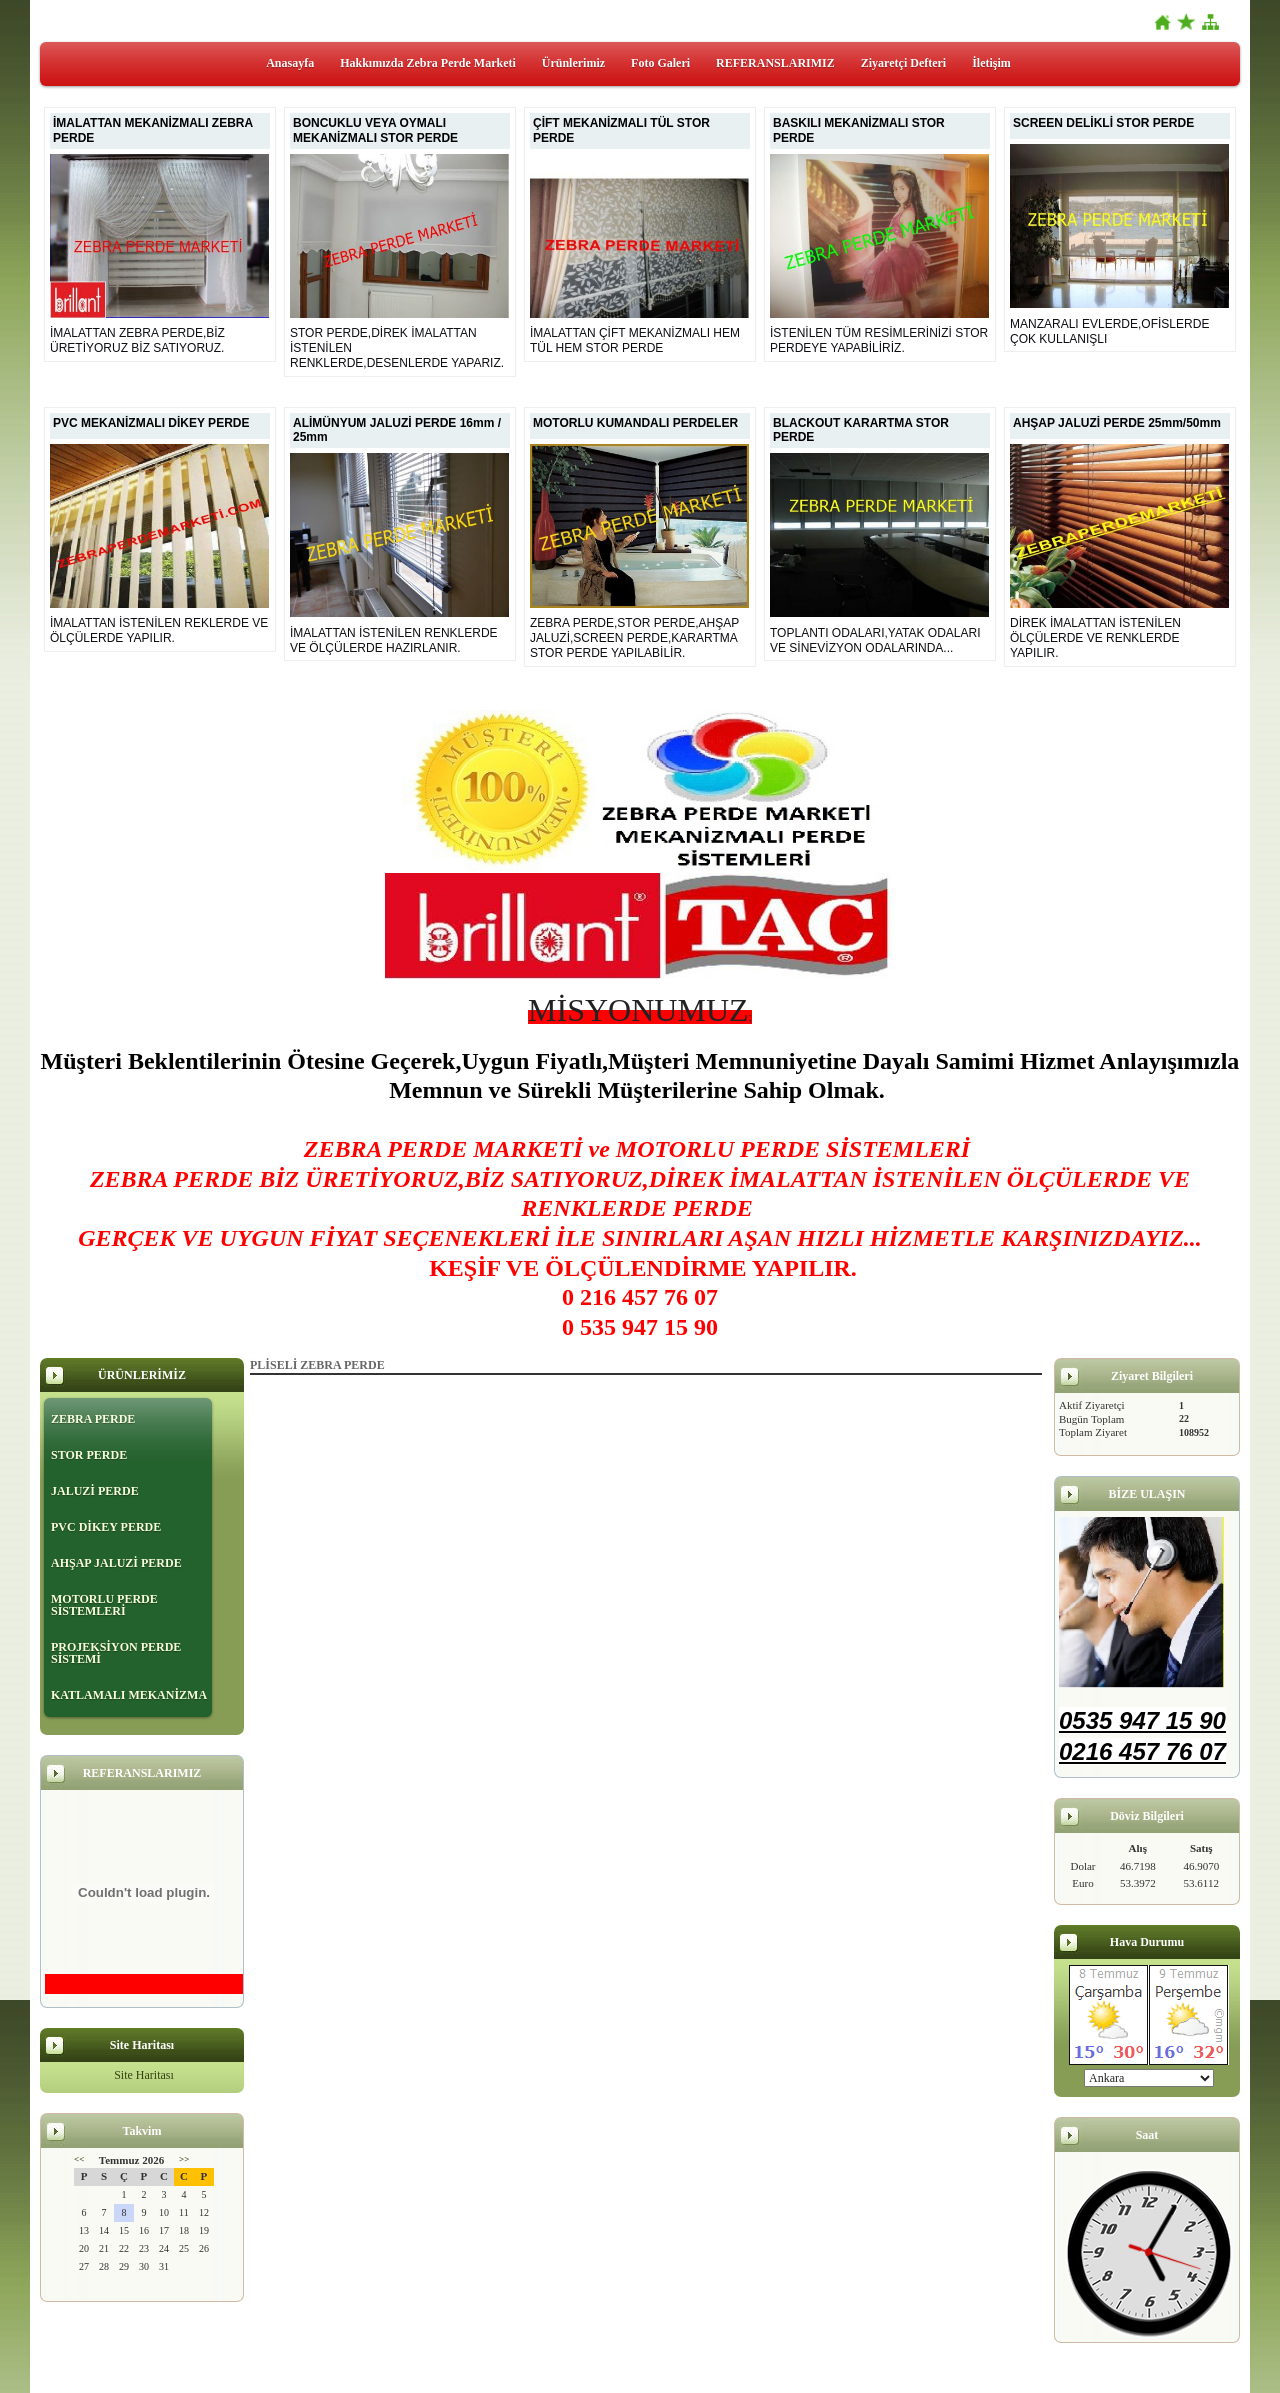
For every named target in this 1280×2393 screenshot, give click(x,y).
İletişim (991, 63)
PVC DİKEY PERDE (106, 1527)
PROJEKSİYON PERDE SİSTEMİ (116, 1653)
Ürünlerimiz (573, 63)
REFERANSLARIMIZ (775, 63)
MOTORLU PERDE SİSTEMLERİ (104, 1605)
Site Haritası (144, 2075)
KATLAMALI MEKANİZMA (129, 1695)
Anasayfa (290, 63)
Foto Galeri (660, 63)
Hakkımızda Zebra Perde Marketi (428, 63)
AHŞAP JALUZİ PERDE (116, 1563)
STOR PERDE (89, 1455)
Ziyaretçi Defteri (903, 63)
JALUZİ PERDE (95, 1491)
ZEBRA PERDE (93, 1419)
